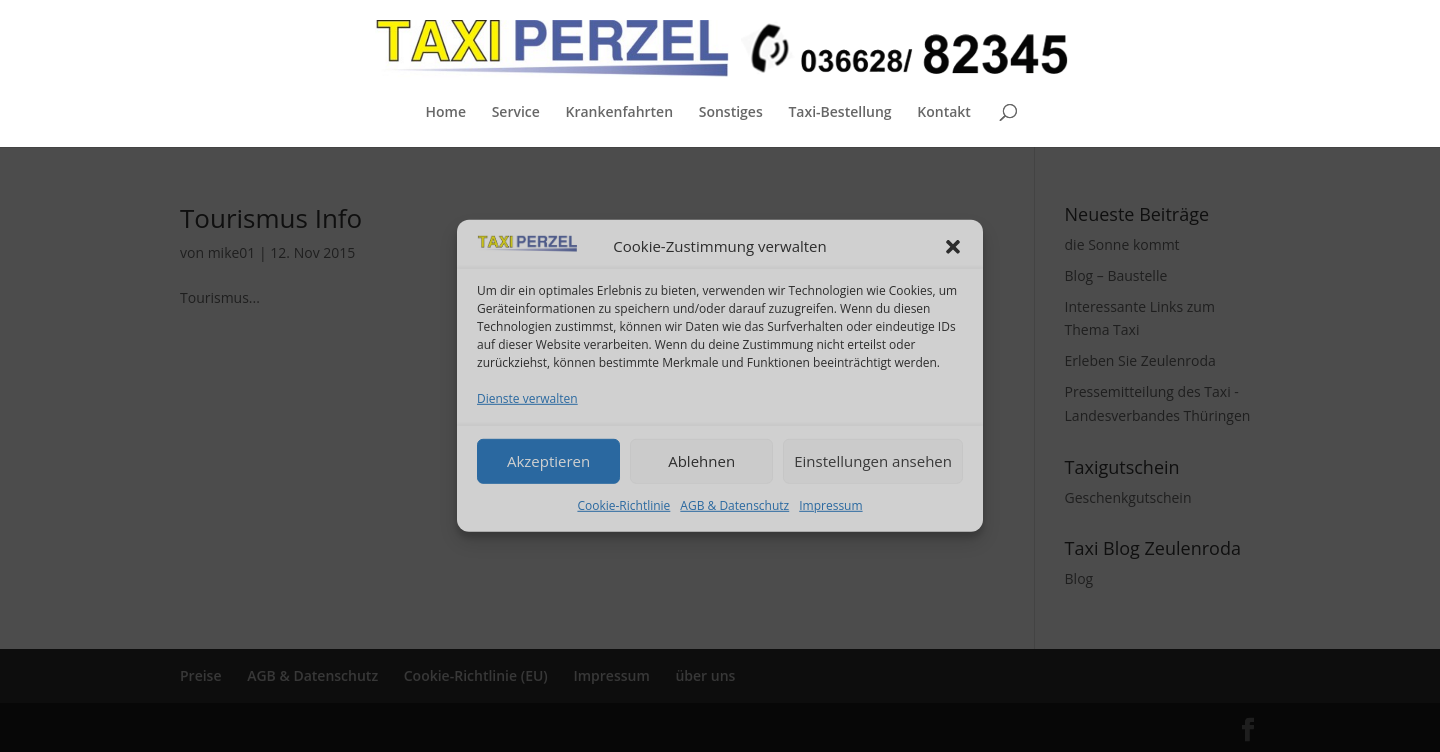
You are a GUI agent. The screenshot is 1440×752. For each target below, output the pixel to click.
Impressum (830, 504)
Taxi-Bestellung (839, 113)
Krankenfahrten (619, 113)
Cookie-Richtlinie (623, 504)
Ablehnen (701, 461)
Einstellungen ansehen (873, 461)
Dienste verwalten (527, 398)
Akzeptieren (548, 461)
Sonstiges (731, 113)
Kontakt (944, 113)
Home (445, 113)
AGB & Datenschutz (734, 504)
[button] (953, 247)
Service (516, 113)
